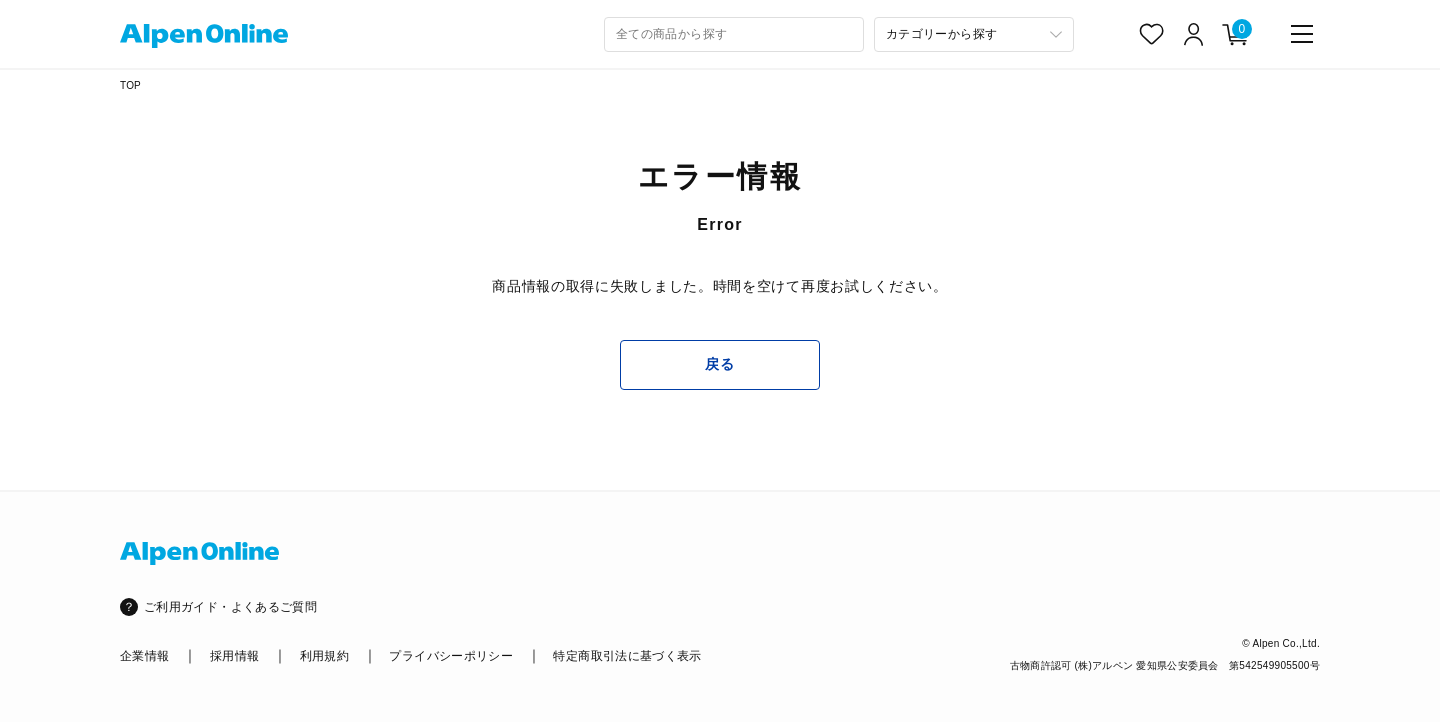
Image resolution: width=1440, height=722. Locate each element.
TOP (130, 85)
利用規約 (324, 656)
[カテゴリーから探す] (974, 34)
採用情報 (234, 656)
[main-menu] (1302, 34)
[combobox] (734, 34)
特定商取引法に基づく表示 (627, 656)
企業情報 (144, 656)
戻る (719, 364)
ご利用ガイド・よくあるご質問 (230, 607)
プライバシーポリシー (451, 656)
